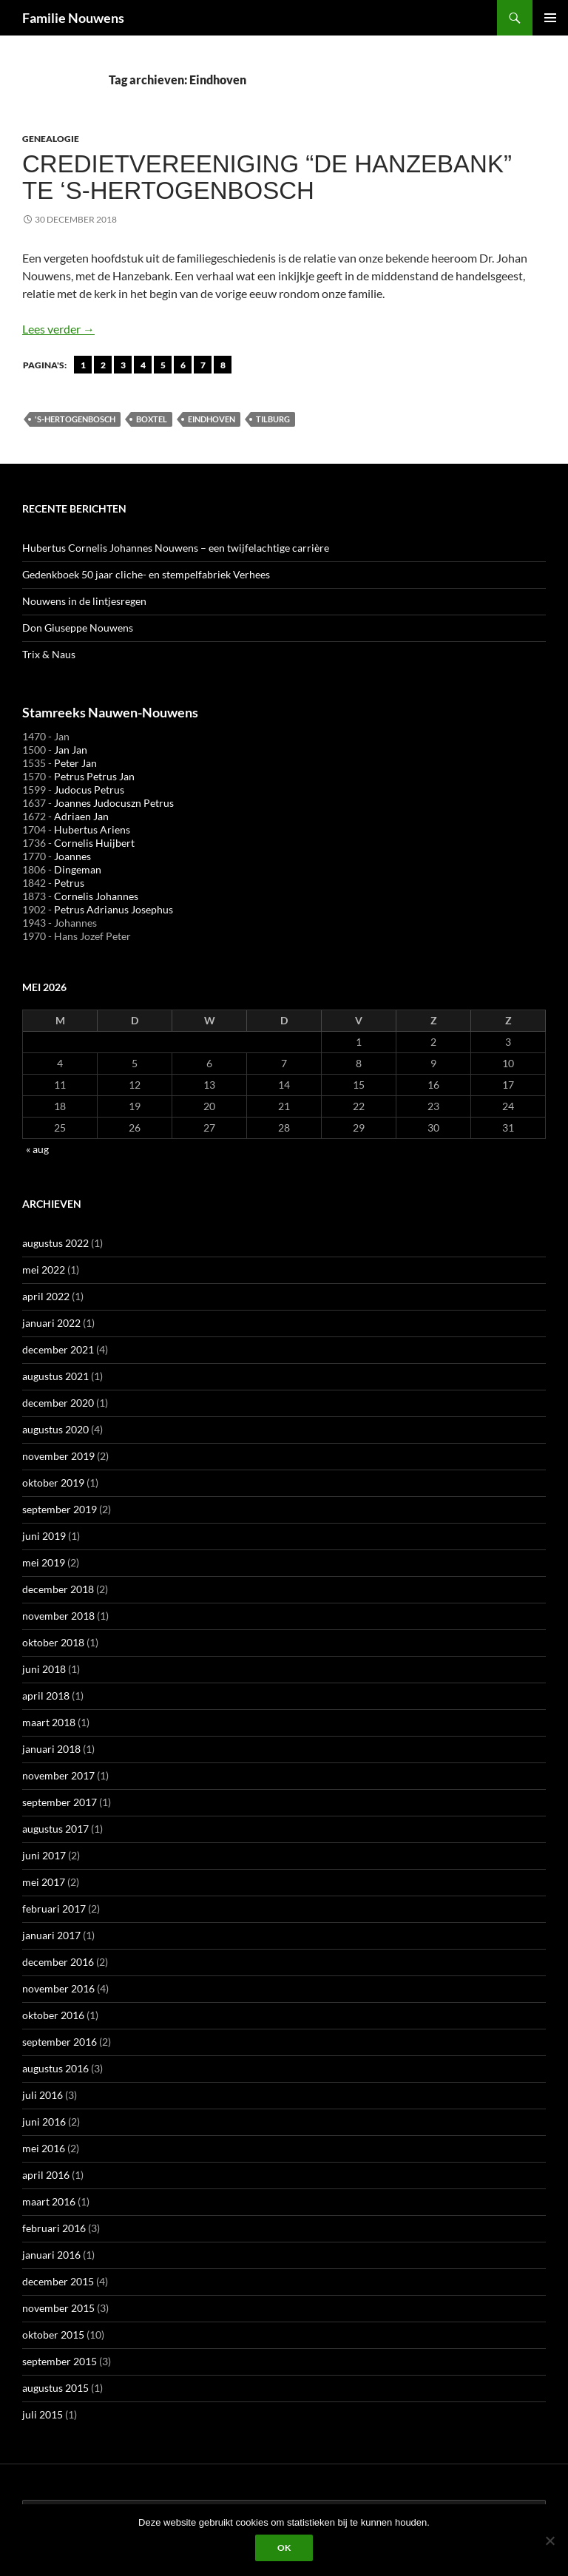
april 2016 (46, 2174)
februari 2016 (54, 2228)
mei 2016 (43, 2148)
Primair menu (550, 18)
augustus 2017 (55, 1828)
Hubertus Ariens (92, 829)
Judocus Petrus (89, 789)
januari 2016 (51, 2254)
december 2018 (58, 1589)
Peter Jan (75, 763)
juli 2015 (42, 2414)
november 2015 (58, 2308)
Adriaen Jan (81, 816)
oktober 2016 (53, 2015)
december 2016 (58, 1961)
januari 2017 (51, 1935)
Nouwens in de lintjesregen (84, 601)
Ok (284, 2547)
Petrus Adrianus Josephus (113, 909)
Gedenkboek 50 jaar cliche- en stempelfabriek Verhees (146, 574)
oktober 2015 (53, 2334)
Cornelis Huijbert (94, 842)
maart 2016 (48, 2201)
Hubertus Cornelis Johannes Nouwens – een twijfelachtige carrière (175, 547)
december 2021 (58, 1349)
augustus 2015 (55, 2387)
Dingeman (77, 869)
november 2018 (58, 1615)
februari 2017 (54, 1908)
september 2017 (59, 1802)
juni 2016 (44, 2121)
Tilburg (273, 419)
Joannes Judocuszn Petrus (114, 803)
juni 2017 (44, 1855)
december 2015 (58, 2281)
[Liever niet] (549, 2540)
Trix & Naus (48, 654)
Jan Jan (70, 749)
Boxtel (151, 419)
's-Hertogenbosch (75, 419)
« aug (37, 1149)
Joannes (72, 856)
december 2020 (58, 1402)
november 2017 (58, 1775)
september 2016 (59, 2041)
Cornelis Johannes (96, 896)
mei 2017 (43, 1882)
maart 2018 (48, 1722)
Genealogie (50, 138)
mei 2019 (43, 1562)
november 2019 (58, 1456)
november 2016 (58, 1988)
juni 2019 (44, 1535)
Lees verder (58, 329)
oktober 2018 (53, 1642)
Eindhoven (211, 419)
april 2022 (46, 1296)
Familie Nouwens (73, 18)
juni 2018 (44, 1669)
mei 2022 (43, 1269)
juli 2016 (42, 2095)
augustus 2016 (55, 2068)
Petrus (69, 882)
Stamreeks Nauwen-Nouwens (110, 712)
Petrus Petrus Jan (94, 776)
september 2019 (59, 1509)
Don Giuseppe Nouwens (77, 627)
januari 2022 (51, 1322)
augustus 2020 (55, 1429)
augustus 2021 (55, 1376)
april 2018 (46, 1695)
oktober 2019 (53, 1482)
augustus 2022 (55, 1243)
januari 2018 (51, 1748)
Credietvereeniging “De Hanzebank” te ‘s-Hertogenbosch (267, 177)
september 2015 (59, 2361)
